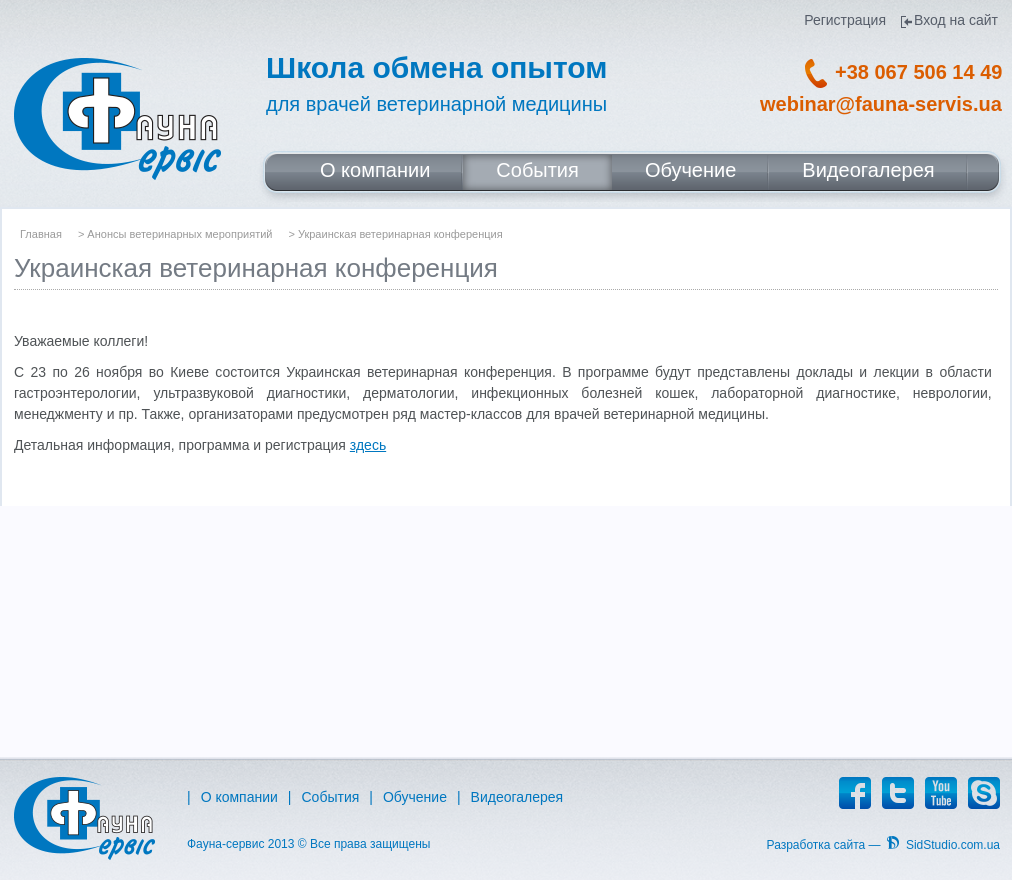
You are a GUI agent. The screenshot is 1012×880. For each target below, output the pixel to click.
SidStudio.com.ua (953, 845)
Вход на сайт (956, 20)
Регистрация (845, 20)
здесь (368, 445)
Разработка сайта (816, 845)
